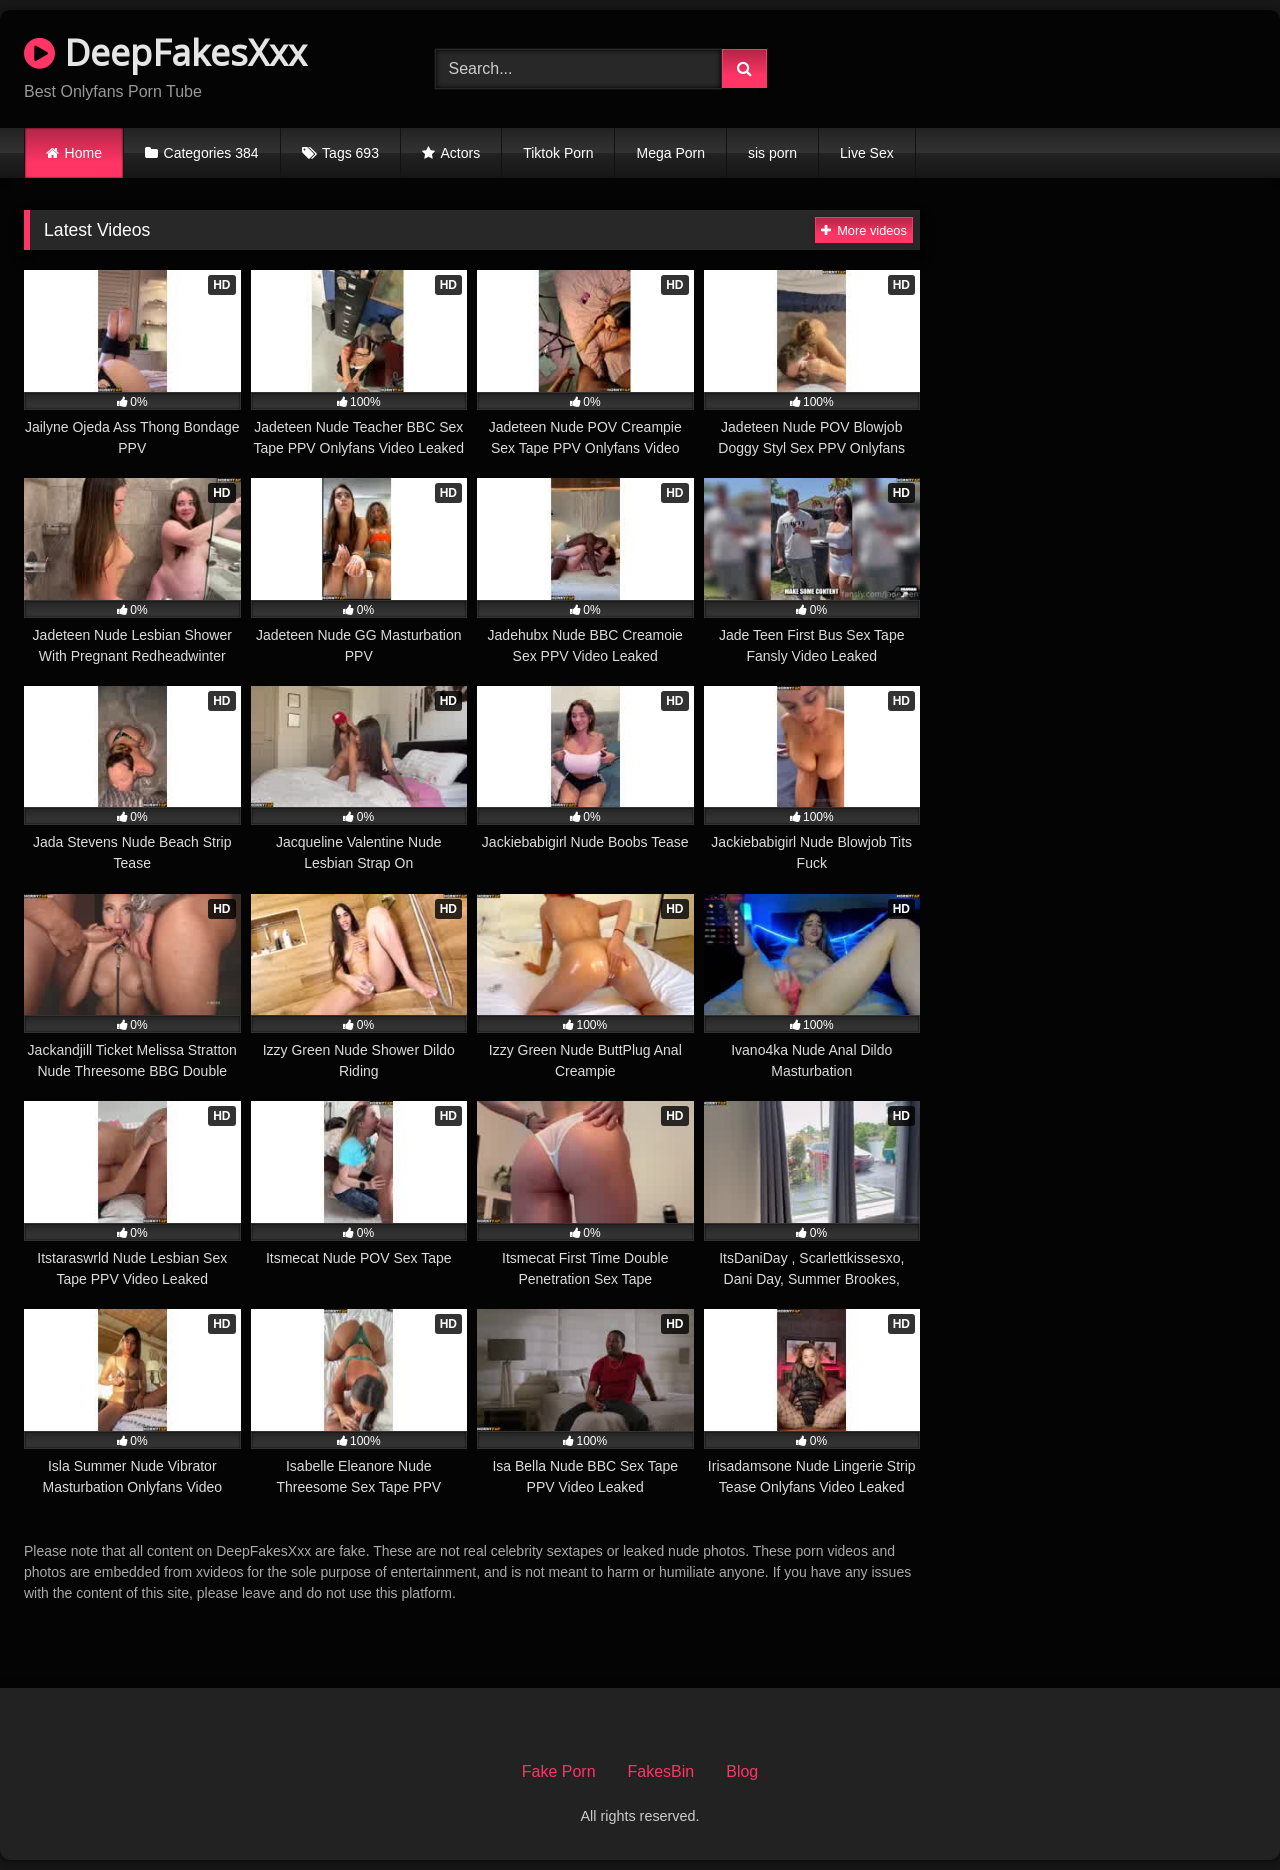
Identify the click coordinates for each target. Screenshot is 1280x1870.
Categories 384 (211, 153)
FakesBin (661, 1771)
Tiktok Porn (558, 153)
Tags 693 (350, 153)
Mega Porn (670, 153)
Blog (742, 1771)
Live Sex (867, 153)
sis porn (772, 153)
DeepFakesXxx (165, 52)
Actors (461, 153)
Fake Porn (559, 1771)
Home (83, 153)
